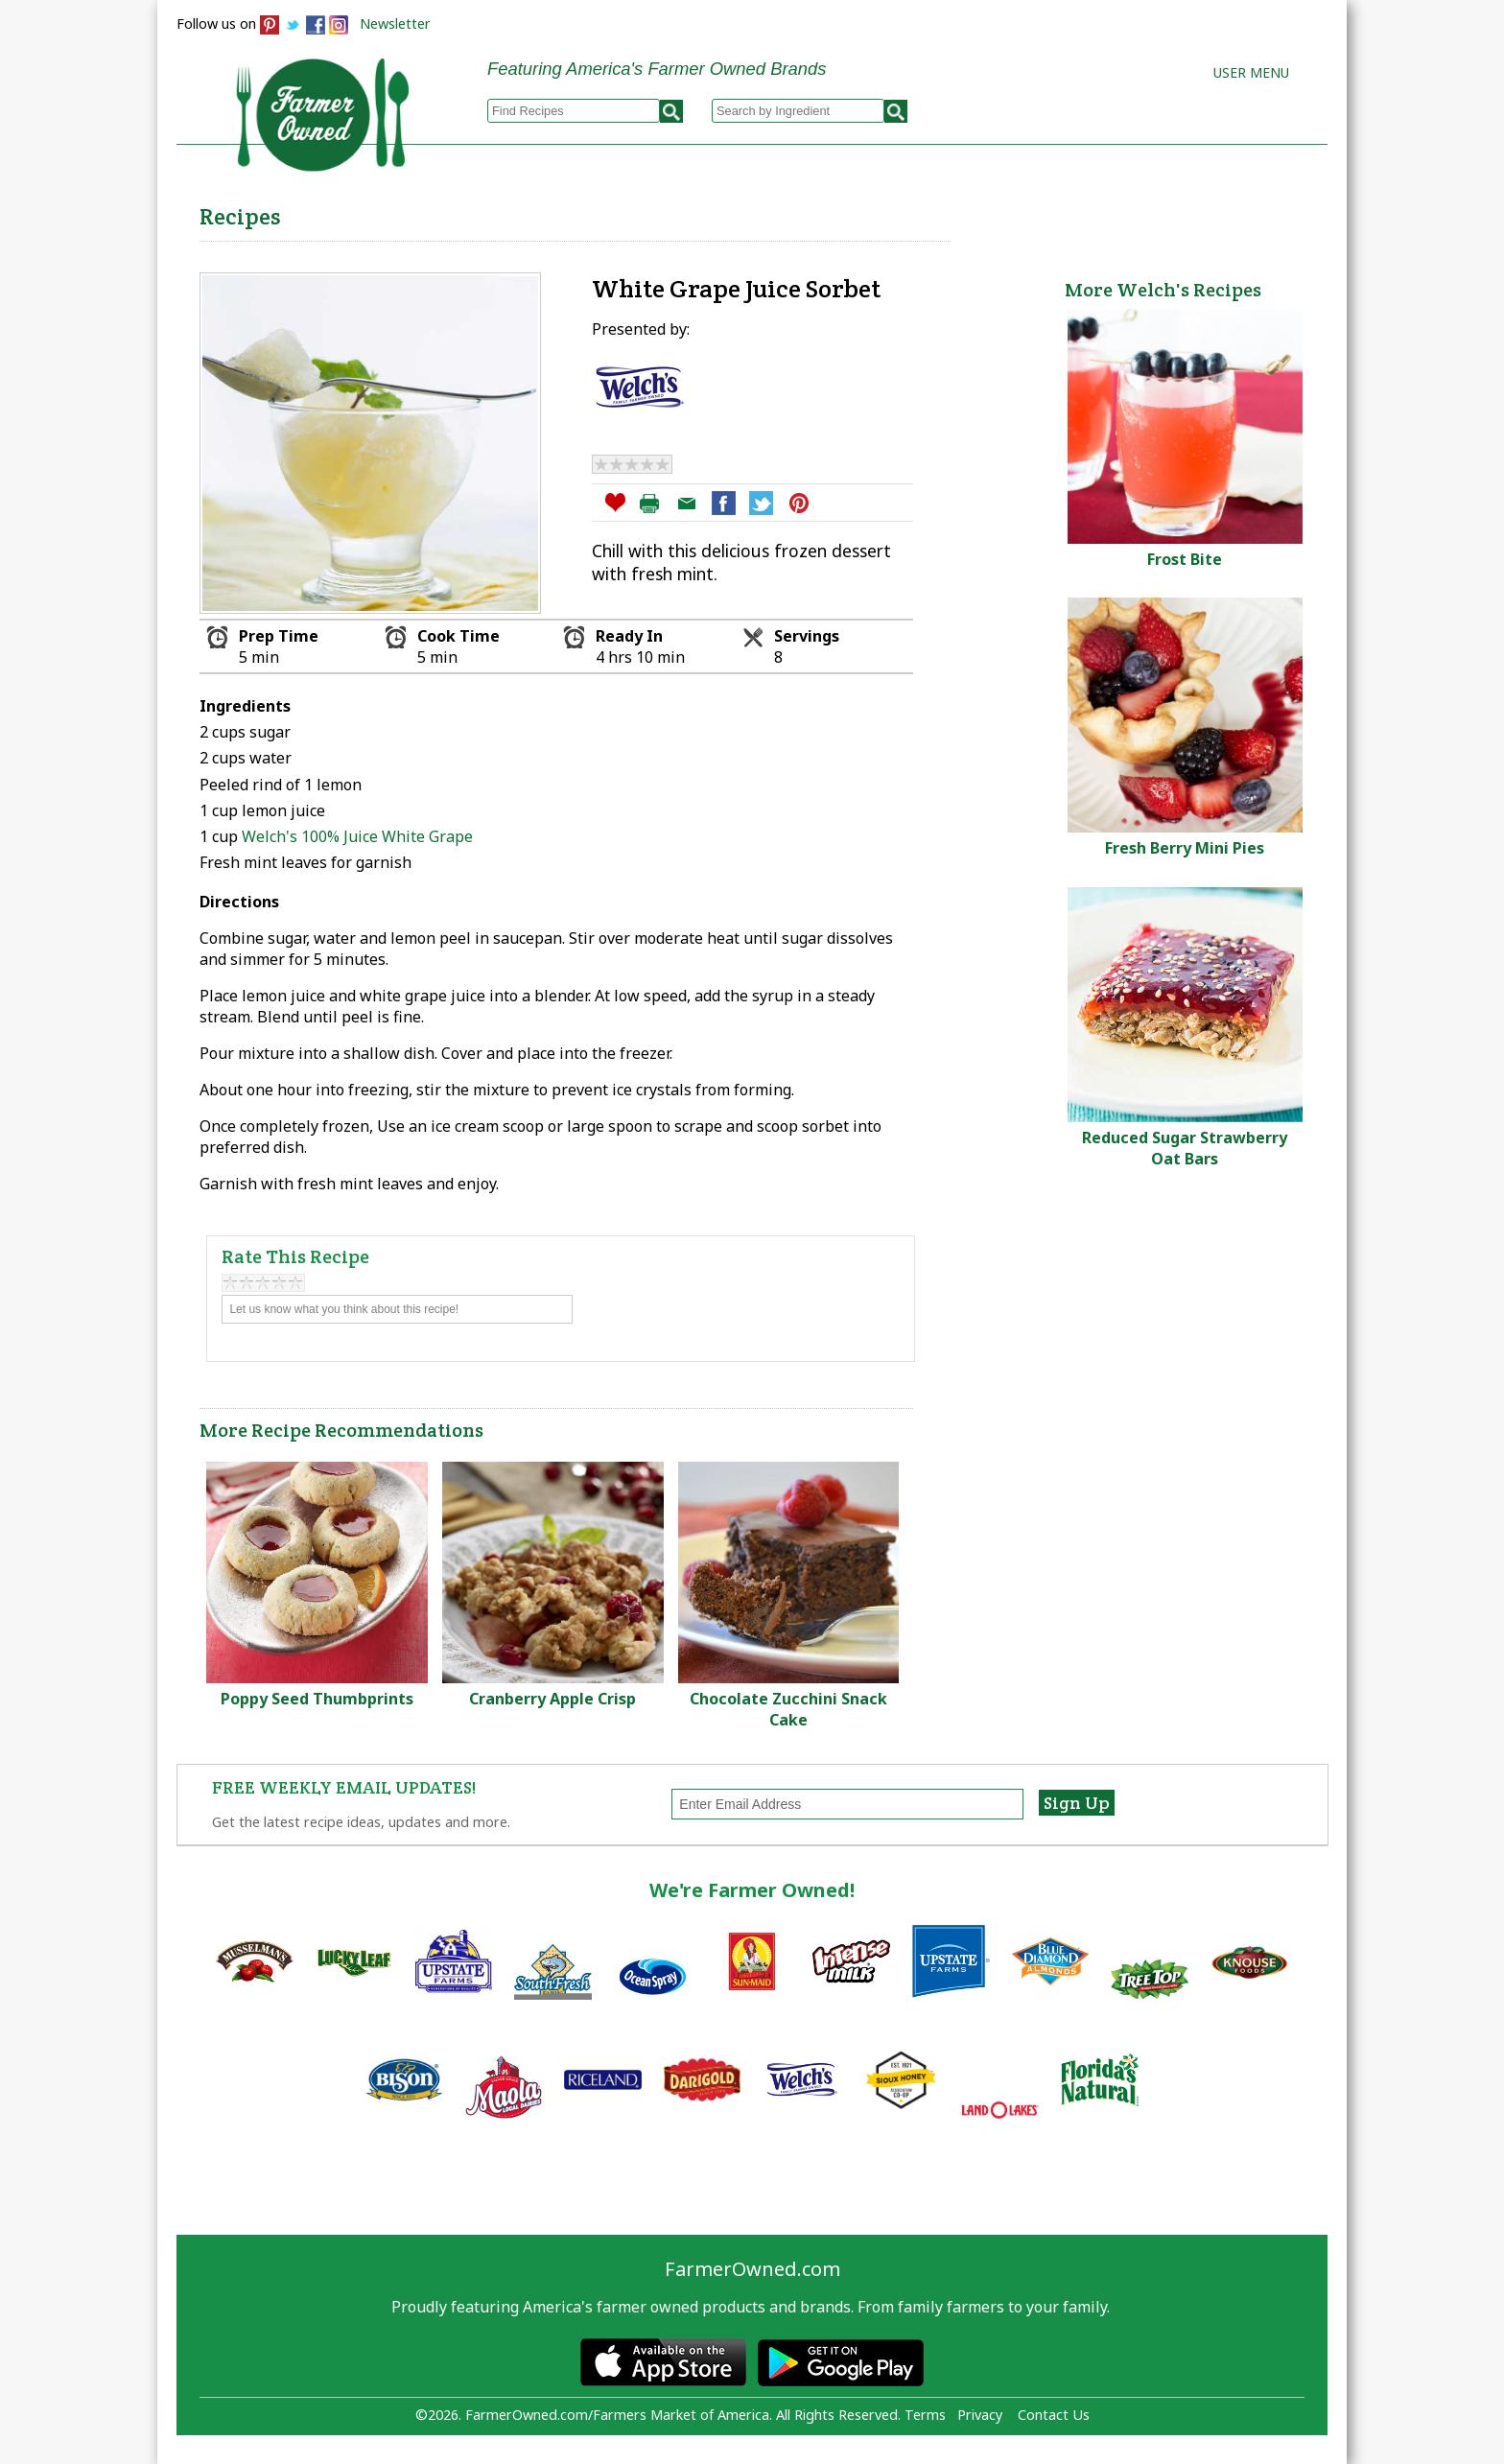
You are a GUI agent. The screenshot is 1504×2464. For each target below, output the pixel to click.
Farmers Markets (1219, 211)
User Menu (1251, 72)
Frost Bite (1184, 559)
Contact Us (1054, 2414)
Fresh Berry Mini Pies (1184, 847)
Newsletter (395, 23)
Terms (925, 2414)
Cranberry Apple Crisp (552, 1698)
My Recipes (685, 211)
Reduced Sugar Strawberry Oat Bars (1184, 1148)
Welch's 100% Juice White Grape (357, 836)
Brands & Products (1026, 211)
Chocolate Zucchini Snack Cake (788, 1709)
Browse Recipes (530, 211)
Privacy (979, 2414)
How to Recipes (840, 211)
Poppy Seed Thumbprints (317, 1698)
